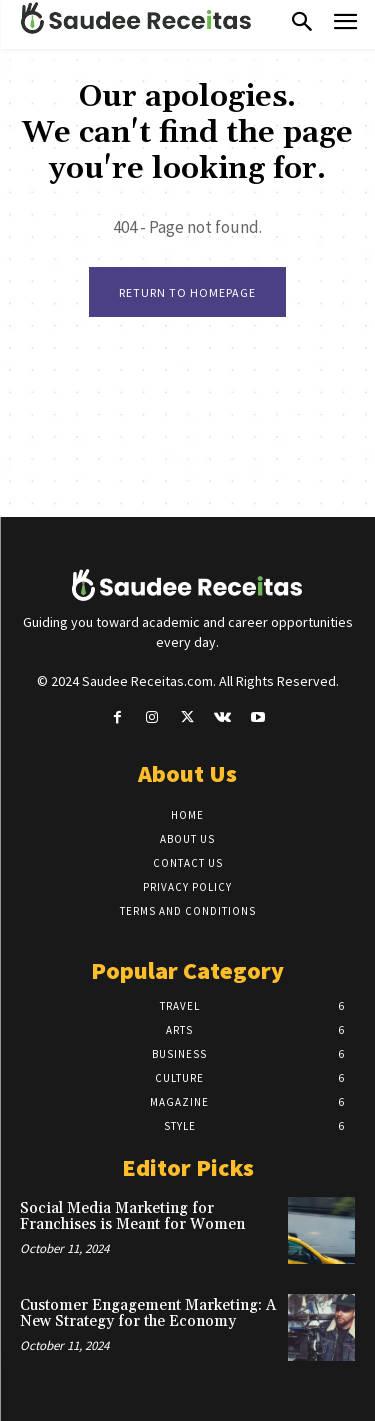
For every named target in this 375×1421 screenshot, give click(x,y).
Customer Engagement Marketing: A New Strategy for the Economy (148, 1314)
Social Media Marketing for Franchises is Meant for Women (132, 1217)
